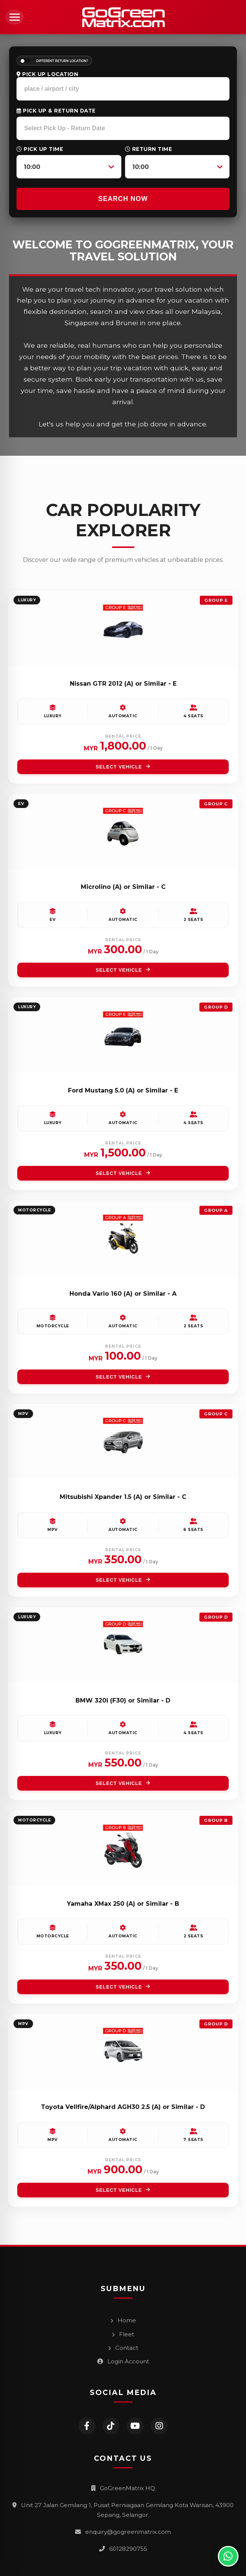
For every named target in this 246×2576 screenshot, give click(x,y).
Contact (123, 2347)
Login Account (123, 2361)
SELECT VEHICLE (123, 767)
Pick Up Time (40, 149)
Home (123, 2320)
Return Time (148, 149)
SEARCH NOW (123, 198)
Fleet (123, 2334)
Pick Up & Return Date (56, 111)
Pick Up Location (47, 74)
